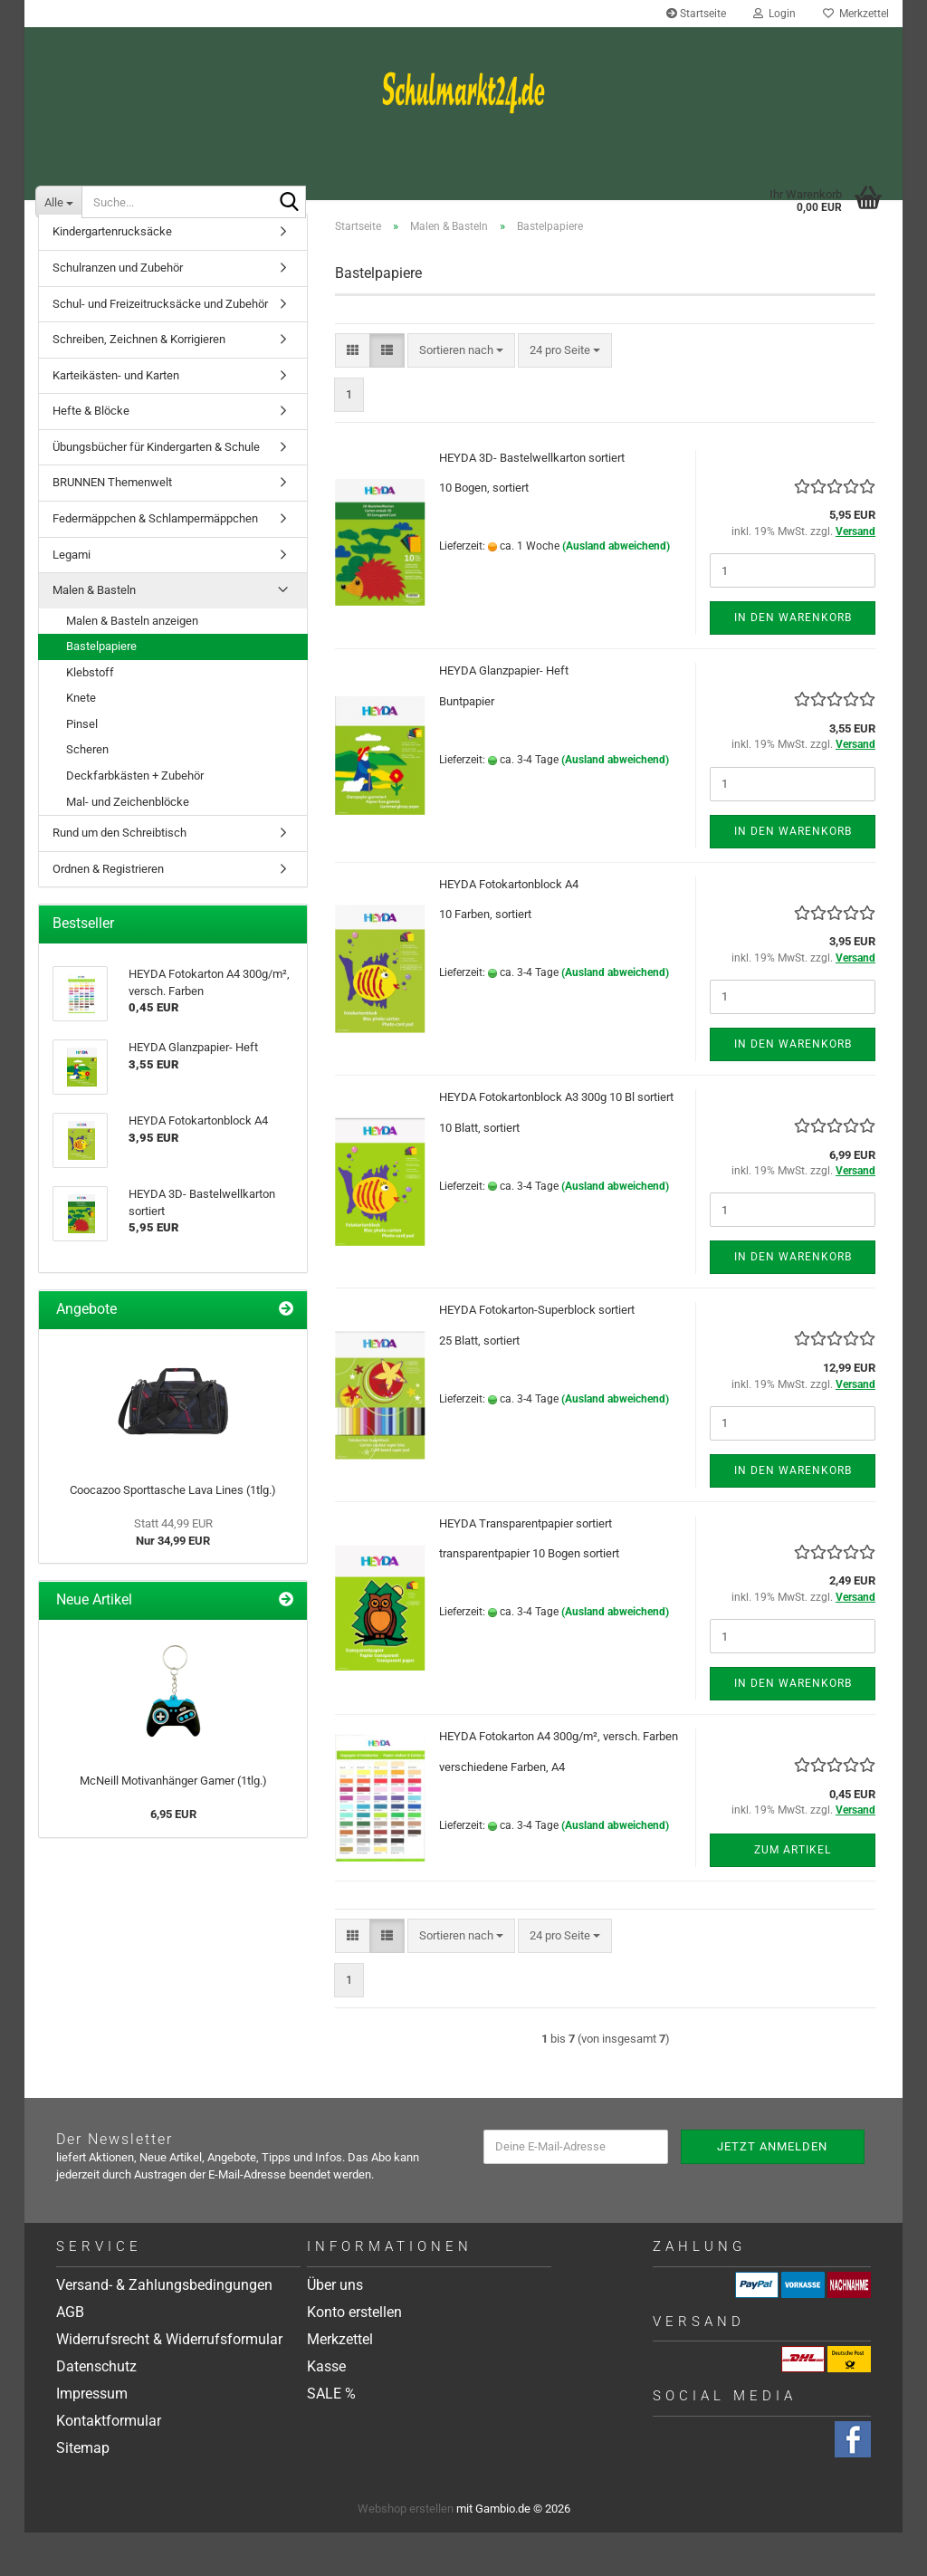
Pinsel (82, 767)
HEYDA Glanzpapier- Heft (504, 715)
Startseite (696, 13)
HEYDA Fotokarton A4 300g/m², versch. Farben (558, 1780)
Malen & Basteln (94, 634)
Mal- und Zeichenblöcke (127, 845)
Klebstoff (90, 716)
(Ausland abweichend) (616, 590)
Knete (81, 742)
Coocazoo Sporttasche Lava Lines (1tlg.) (173, 1534)
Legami (72, 598)
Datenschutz (96, 2410)
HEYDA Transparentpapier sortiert (525, 1567)
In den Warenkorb (793, 662)
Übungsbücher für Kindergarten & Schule (156, 490)
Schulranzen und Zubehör (118, 312)
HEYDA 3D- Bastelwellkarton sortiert (532, 501)
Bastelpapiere (101, 690)
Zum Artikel (792, 1893)
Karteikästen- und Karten (116, 419)
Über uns (335, 2329)
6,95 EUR (173, 1858)
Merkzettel (856, 13)
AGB (70, 2356)
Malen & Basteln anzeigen (132, 664)
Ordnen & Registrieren (108, 912)
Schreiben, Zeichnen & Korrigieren (139, 383)
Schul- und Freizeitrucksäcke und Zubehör (160, 347)
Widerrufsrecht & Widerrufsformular (169, 2383)
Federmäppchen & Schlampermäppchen (155, 563)
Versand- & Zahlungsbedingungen (164, 2329)
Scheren (87, 793)
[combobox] (461, 394)
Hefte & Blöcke (91, 455)
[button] (352, 394)
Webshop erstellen (406, 2552)
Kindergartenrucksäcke (112, 275)
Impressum (92, 2438)
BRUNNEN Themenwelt (112, 526)
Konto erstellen (354, 2356)
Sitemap (83, 2492)
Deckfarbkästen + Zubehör (135, 820)
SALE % (331, 2438)
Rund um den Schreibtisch (119, 877)
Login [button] (774, 13)
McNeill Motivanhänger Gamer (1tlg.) (173, 1825)
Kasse (326, 2410)
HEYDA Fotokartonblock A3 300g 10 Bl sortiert (556, 1141)
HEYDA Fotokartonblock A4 (508, 927)
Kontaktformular (108, 2465)
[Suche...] (58, 202)
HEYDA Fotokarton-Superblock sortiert (537, 1354)
